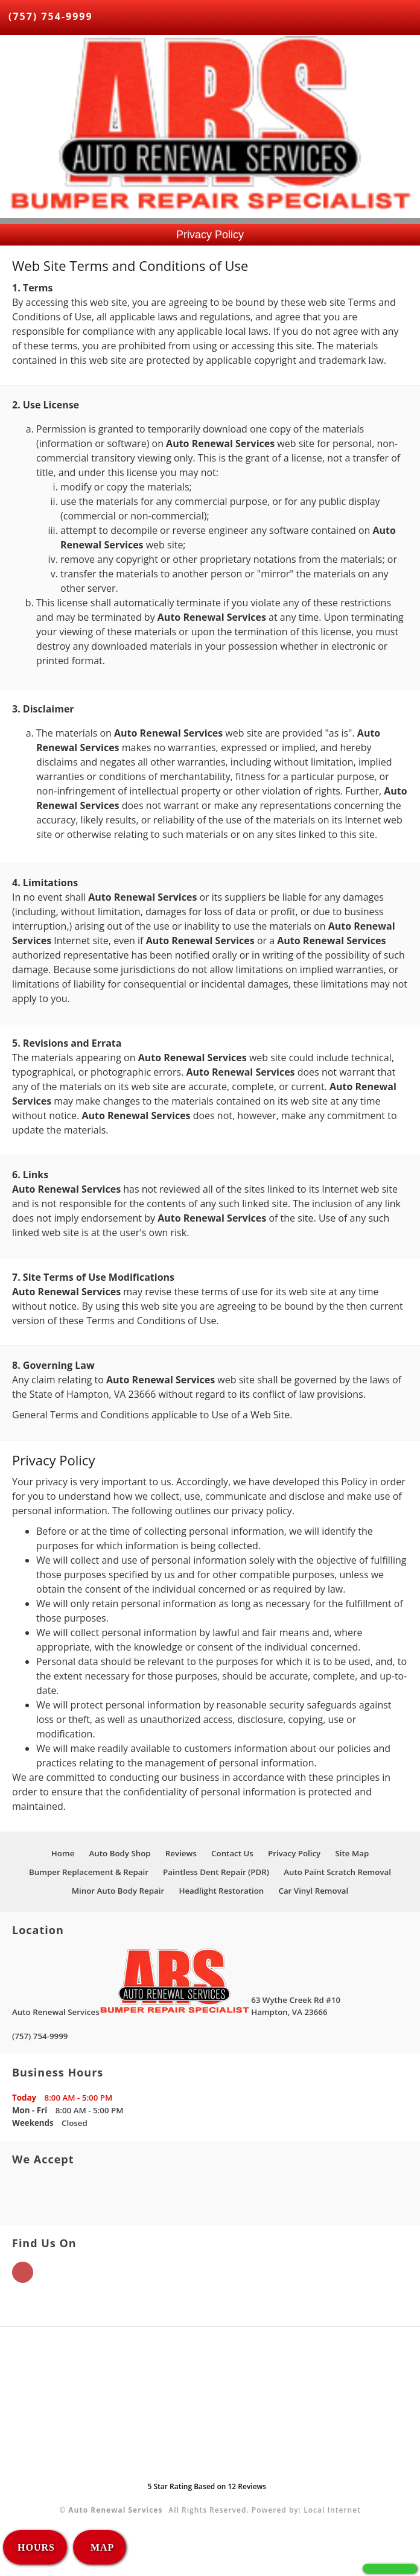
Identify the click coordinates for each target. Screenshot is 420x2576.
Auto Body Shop (119, 1853)
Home (63, 1853)
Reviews (181, 1853)
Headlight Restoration (221, 1890)
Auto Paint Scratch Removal (337, 1872)
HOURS (36, 2547)
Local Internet (332, 2510)
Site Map (352, 1853)
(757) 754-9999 (50, 16)
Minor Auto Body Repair (118, 1890)
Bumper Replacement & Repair (88, 1872)
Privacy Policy (294, 1853)
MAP (101, 2547)
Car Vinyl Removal (313, 1890)
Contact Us (232, 1853)
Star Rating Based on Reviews (206, 2486)
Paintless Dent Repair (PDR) (216, 1872)
